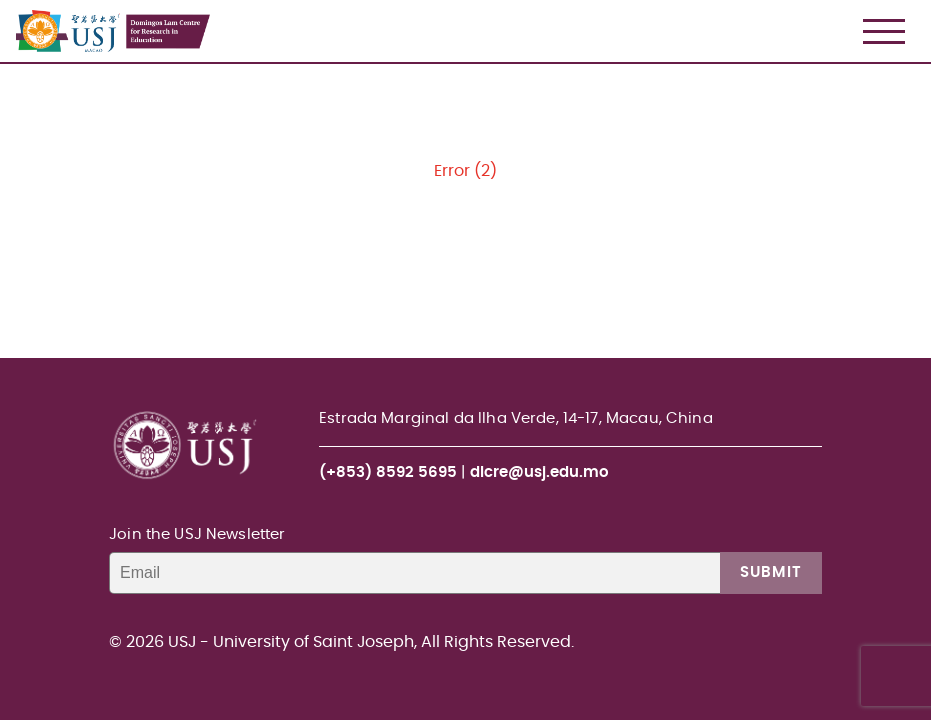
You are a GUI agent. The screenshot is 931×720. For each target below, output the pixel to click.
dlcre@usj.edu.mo (539, 472)
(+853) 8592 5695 (388, 472)
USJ (17, 0)
